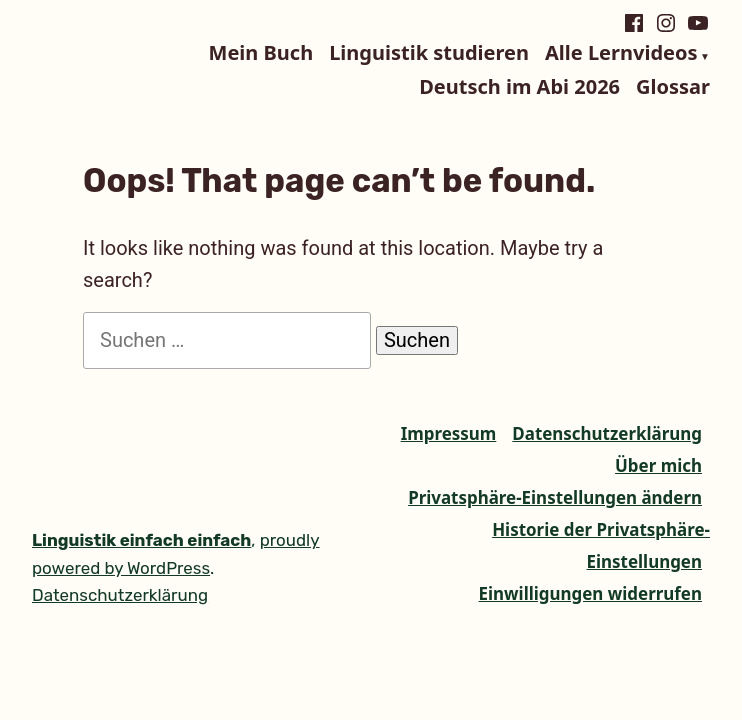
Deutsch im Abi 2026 (519, 86)
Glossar (673, 86)
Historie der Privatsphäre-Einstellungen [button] (601, 545)
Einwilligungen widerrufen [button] (590, 593)
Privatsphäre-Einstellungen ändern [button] (555, 497)
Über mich (658, 465)
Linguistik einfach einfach (141, 540)
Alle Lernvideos (621, 54)
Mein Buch (261, 54)
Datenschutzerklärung (607, 433)
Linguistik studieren (429, 54)
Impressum (449, 433)
